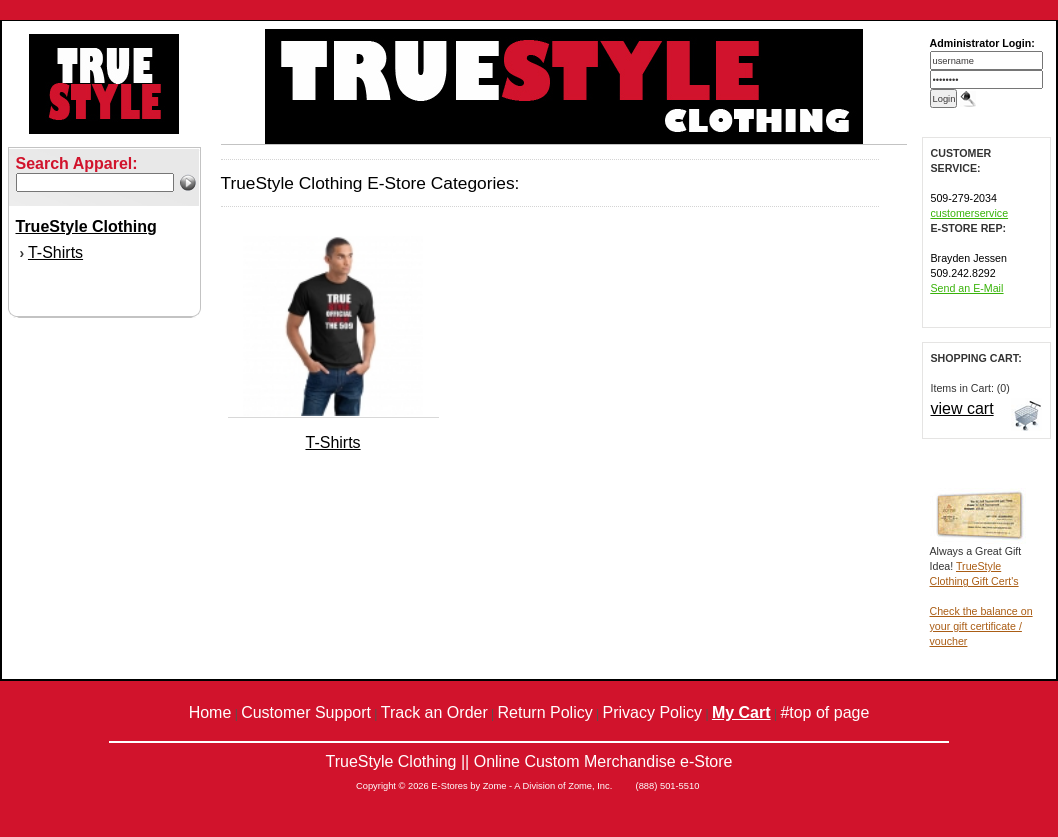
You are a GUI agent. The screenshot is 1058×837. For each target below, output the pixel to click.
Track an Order (434, 712)
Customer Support (306, 712)
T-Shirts (55, 252)
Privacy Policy (653, 712)
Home (210, 712)
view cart (962, 408)
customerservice (970, 213)
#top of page (824, 712)
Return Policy (545, 712)
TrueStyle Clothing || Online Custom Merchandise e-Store (528, 761)
